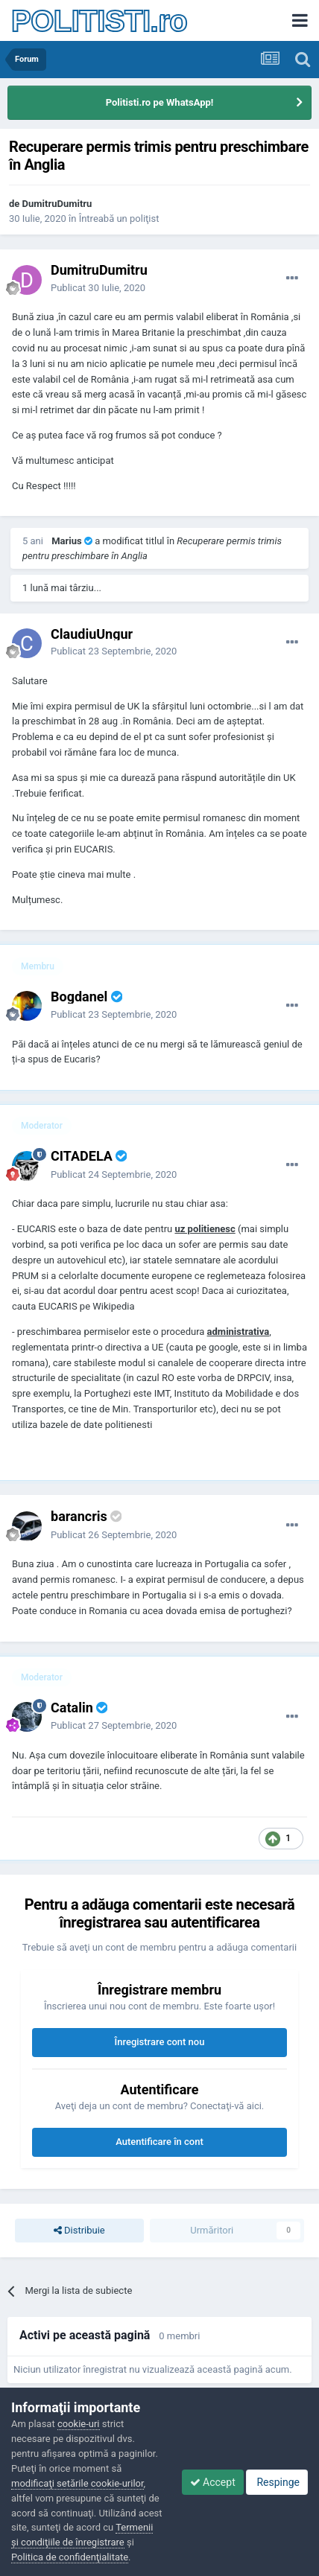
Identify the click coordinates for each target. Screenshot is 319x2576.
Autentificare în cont (159, 2141)
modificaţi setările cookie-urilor (77, 2483)
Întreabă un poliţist (119, 218)
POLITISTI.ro (99, 20)
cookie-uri (78, 2423)
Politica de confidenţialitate (69, 2557)
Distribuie (79, 2230)
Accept (213, 2482)
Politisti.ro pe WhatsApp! (160, 102)
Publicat (98, 287)
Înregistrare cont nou (160, 2041)
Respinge (277, 2482)
